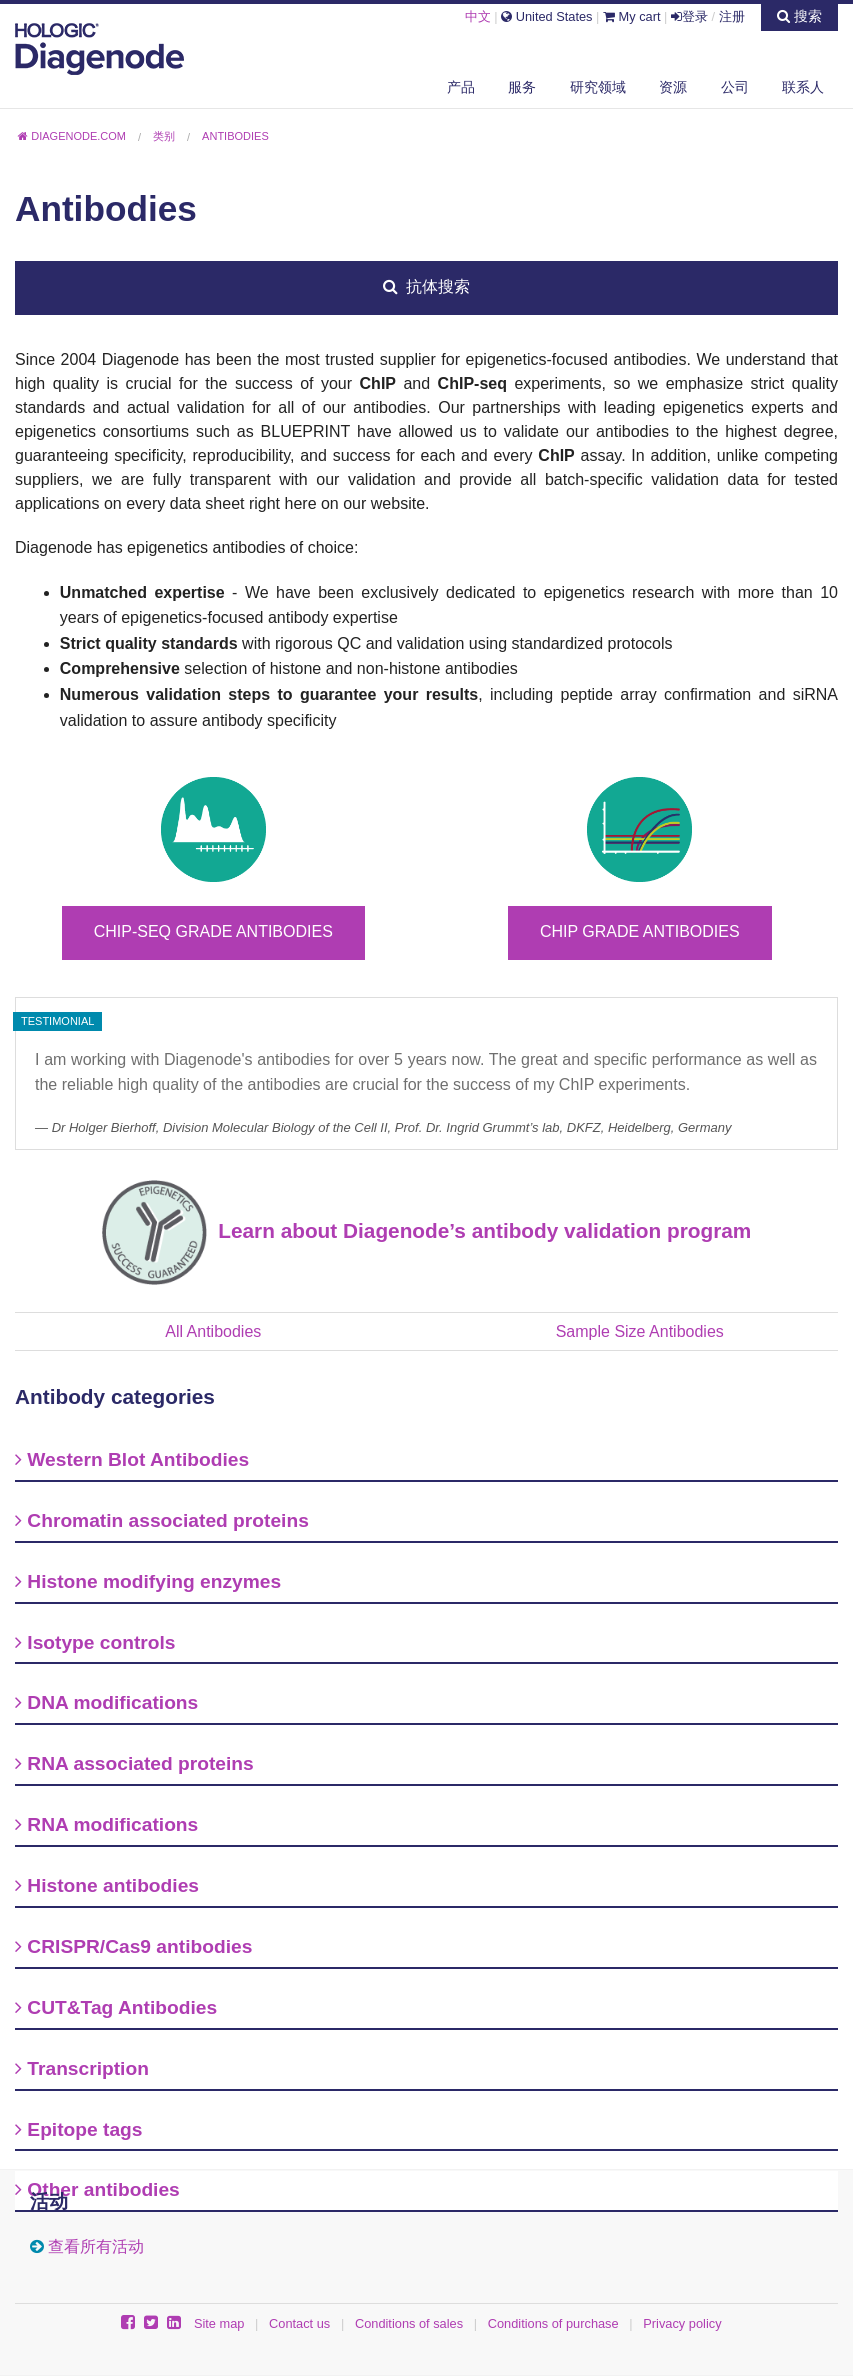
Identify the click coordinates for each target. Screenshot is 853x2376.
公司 (735, 87)
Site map (219, 2323)
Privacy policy (682, 2323)
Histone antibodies (107, 1885)
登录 (689, 16)
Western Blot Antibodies (132, 1459)
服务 (522, 87)
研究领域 (598, 87)
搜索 (799, 16)
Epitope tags (78, 2129)
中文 (478, 16)
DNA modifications (106, 1702)
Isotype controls (95, 1642)
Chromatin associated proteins (162, 1520)
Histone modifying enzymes (148, 1581)
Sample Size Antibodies (640, 1331)
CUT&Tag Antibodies (116, 2007)
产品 (461, 87)
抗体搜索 (427, 286)
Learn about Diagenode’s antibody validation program (479, 1230)
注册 (732, 16)
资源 (673, 87)
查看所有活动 (96, 2246)
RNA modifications (106, 1824)
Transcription (82, 2068)
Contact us (299, 2323)
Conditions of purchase (553, 2323)
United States (546, 16)
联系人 (803, 87)
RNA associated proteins (134, 1763)
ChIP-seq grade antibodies (213, 931)
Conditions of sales (409, 2323)
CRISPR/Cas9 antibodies (133, 1946)
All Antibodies (213, 1331)
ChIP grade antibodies (640, 931)
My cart (632, 16)
